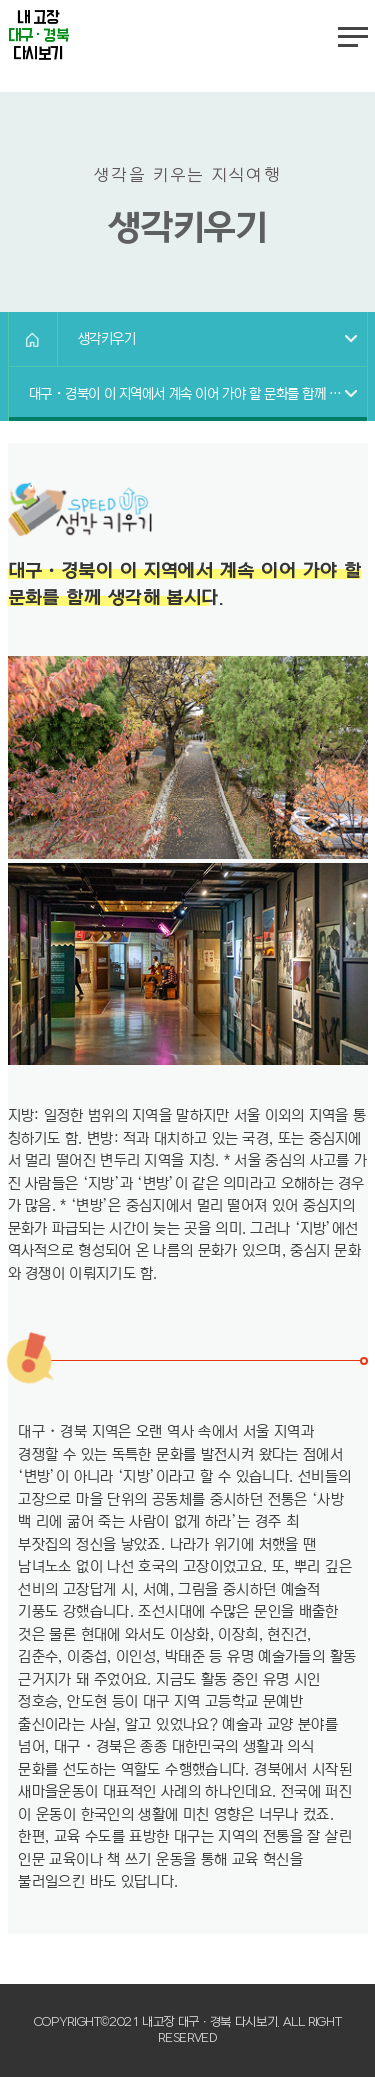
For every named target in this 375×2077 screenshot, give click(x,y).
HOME (33, 339)
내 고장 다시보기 (38, 36)
